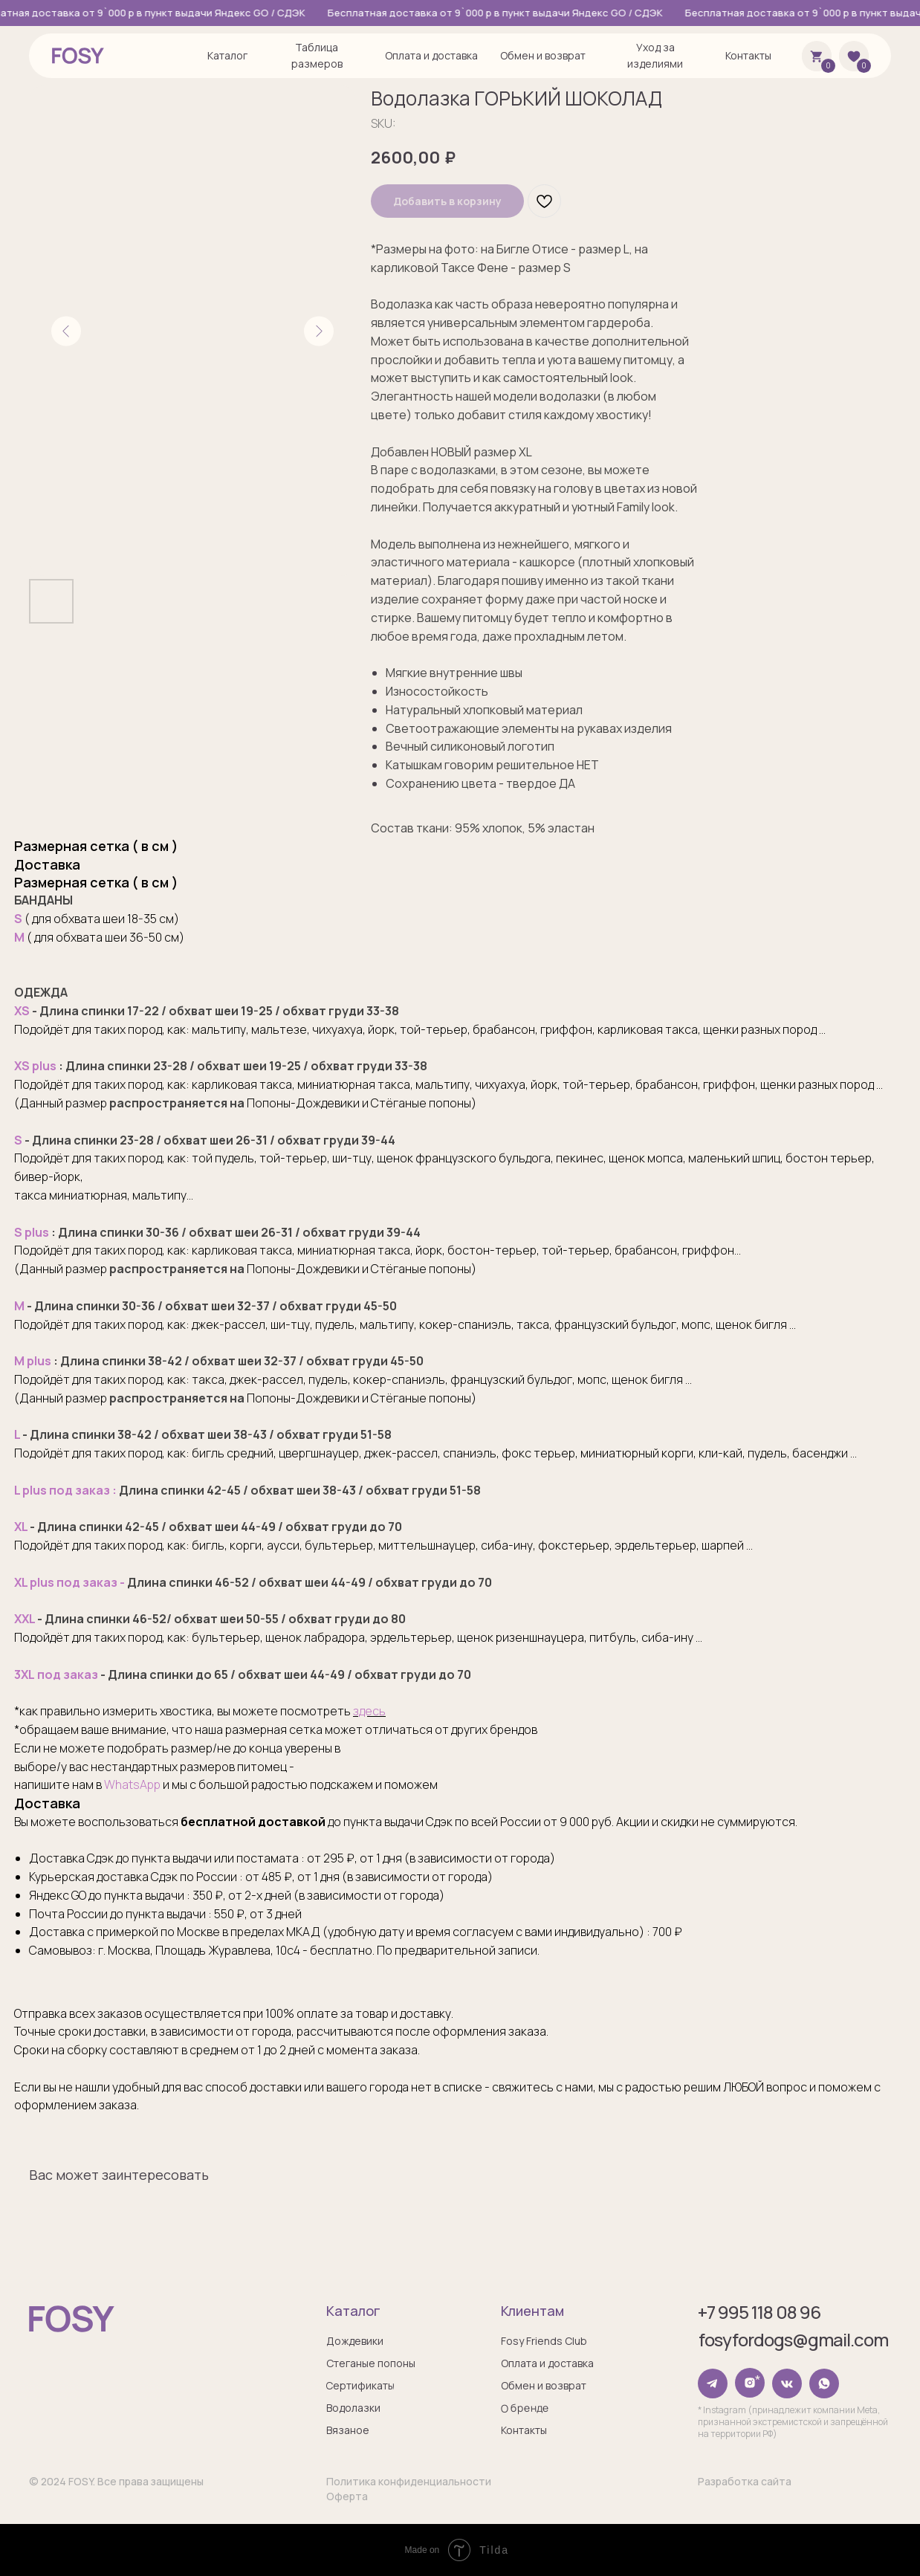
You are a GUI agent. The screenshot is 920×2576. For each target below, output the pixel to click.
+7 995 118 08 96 (758, 2312)
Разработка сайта (744, 2481)
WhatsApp (132, 1784)
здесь (369, 1711)
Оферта (346, 2496)
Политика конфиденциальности (407, 2481)
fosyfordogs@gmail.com (792, 2339)
